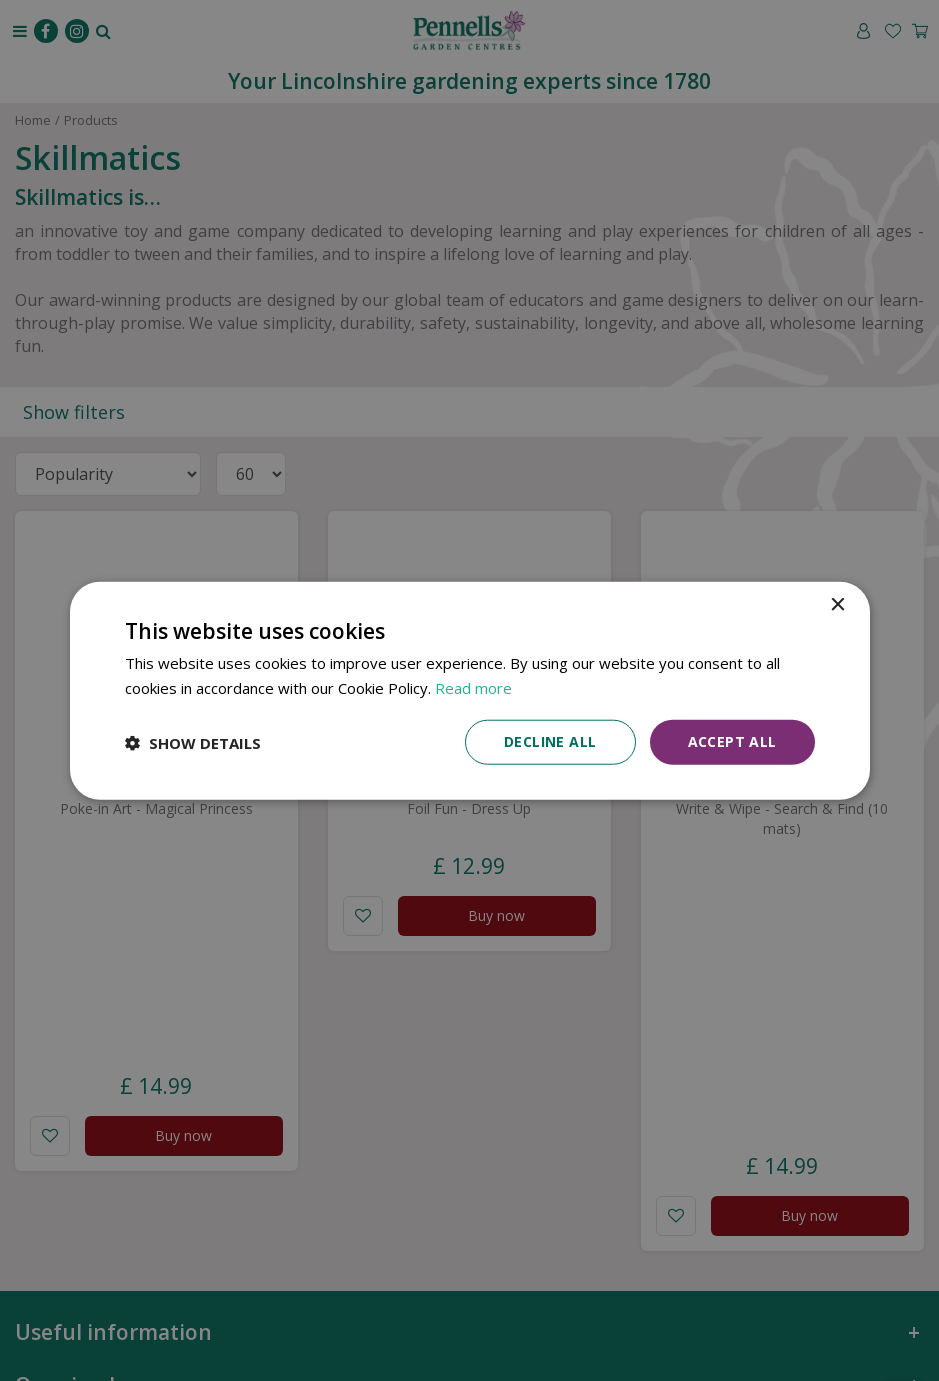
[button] (193, 742)
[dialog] (470, 690)
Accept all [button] (732, 741)
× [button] (837, 604)
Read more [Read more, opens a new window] (473, 687)
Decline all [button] (550, 741)
